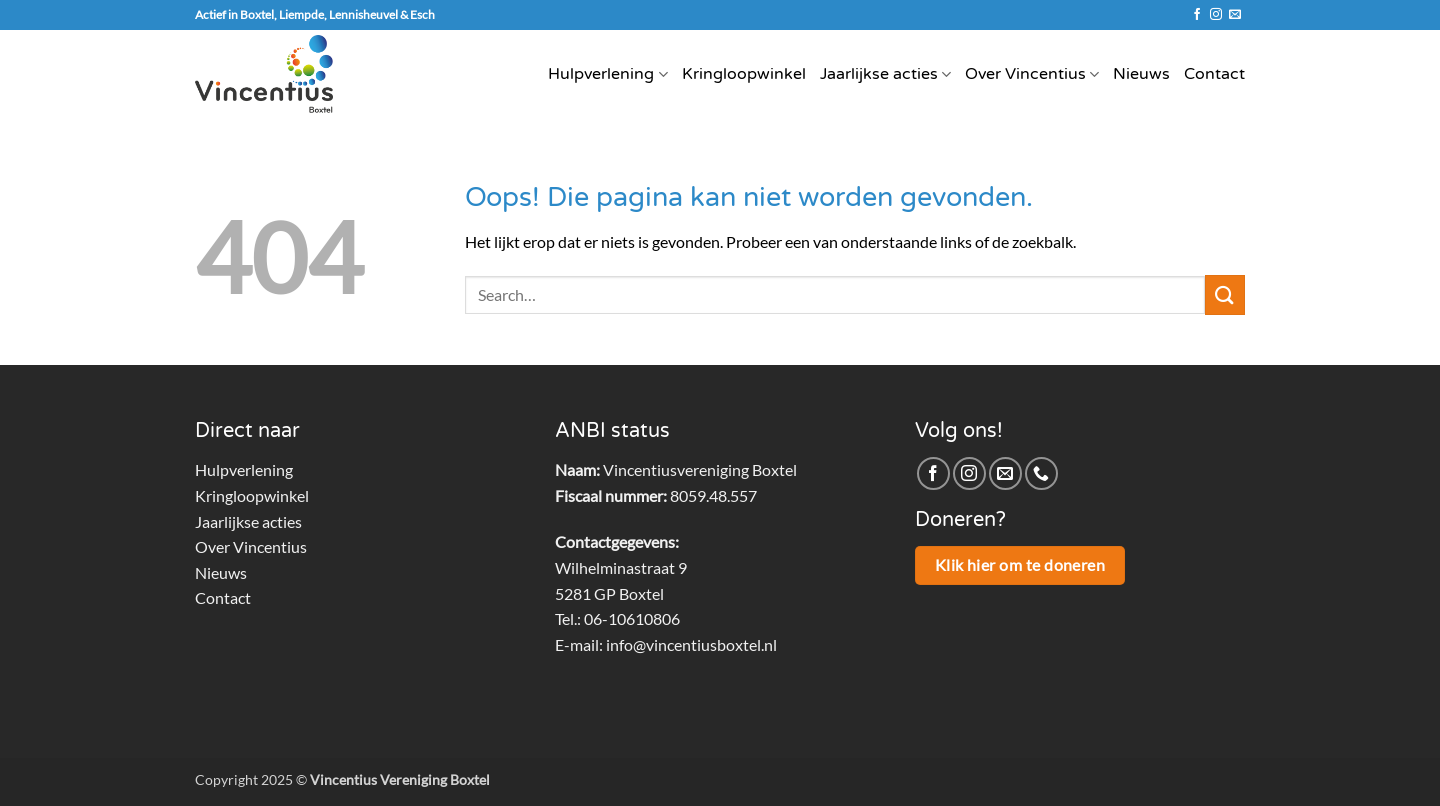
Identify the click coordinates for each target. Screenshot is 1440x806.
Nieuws (1141, 74)
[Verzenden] (1225, 294)
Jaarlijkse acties (885, 74)
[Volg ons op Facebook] (1197, 15)
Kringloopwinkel (744, 74)
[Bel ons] (1041, 473)
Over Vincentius (1032, 74)
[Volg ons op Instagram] (1216, 15)
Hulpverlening (607, 74)
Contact (1214, 74)
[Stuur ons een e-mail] (1235, 15)
